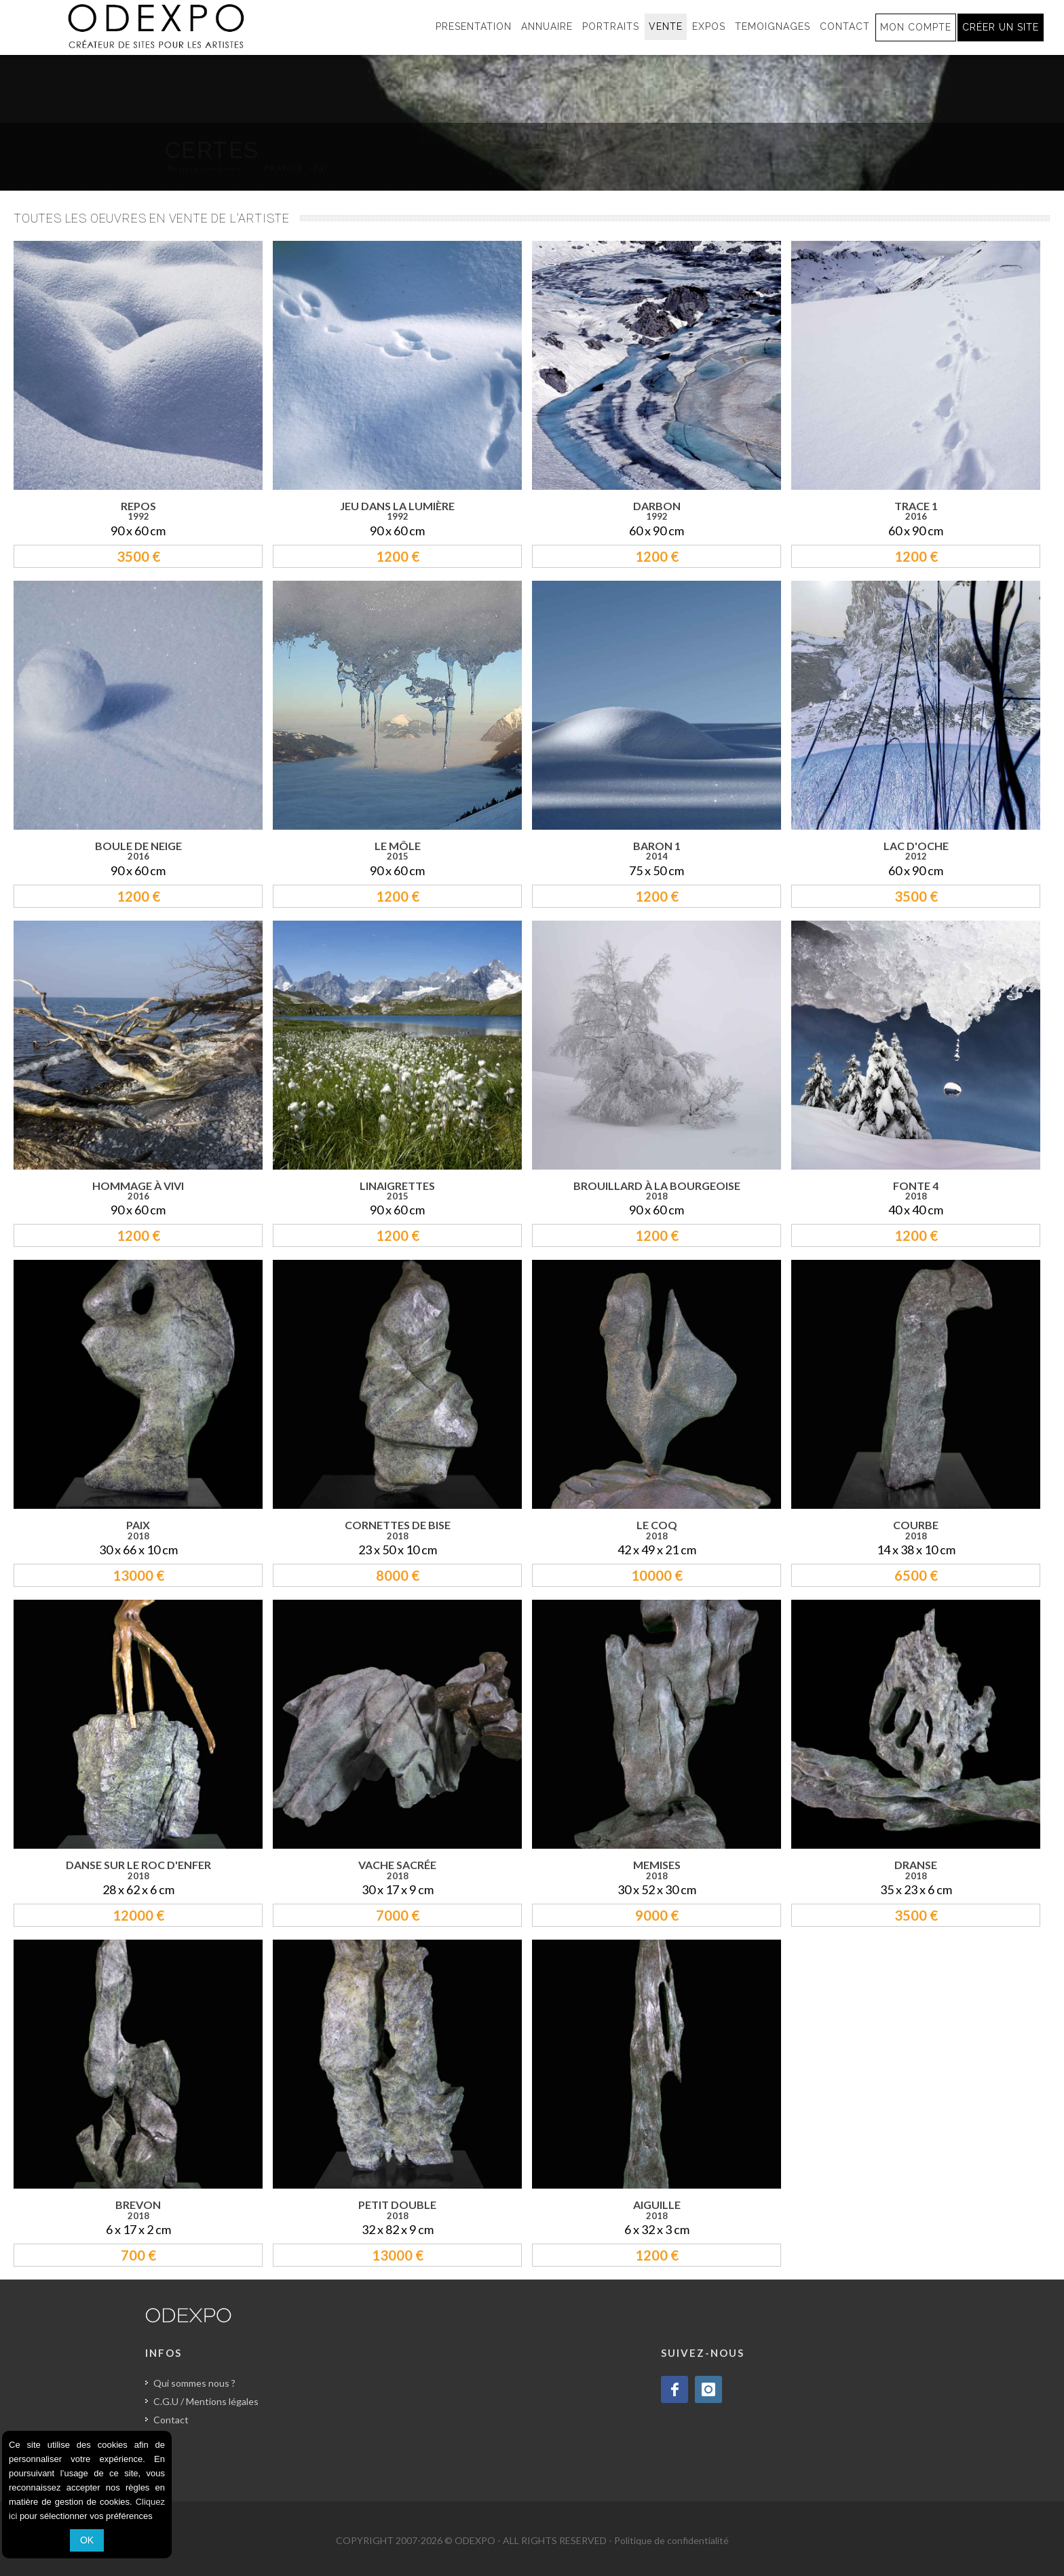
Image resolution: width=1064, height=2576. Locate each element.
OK (87, 2540)
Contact (171, 2419)
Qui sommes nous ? (194, 2383)
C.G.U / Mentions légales (206, 2401)
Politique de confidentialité (671, 2540)
